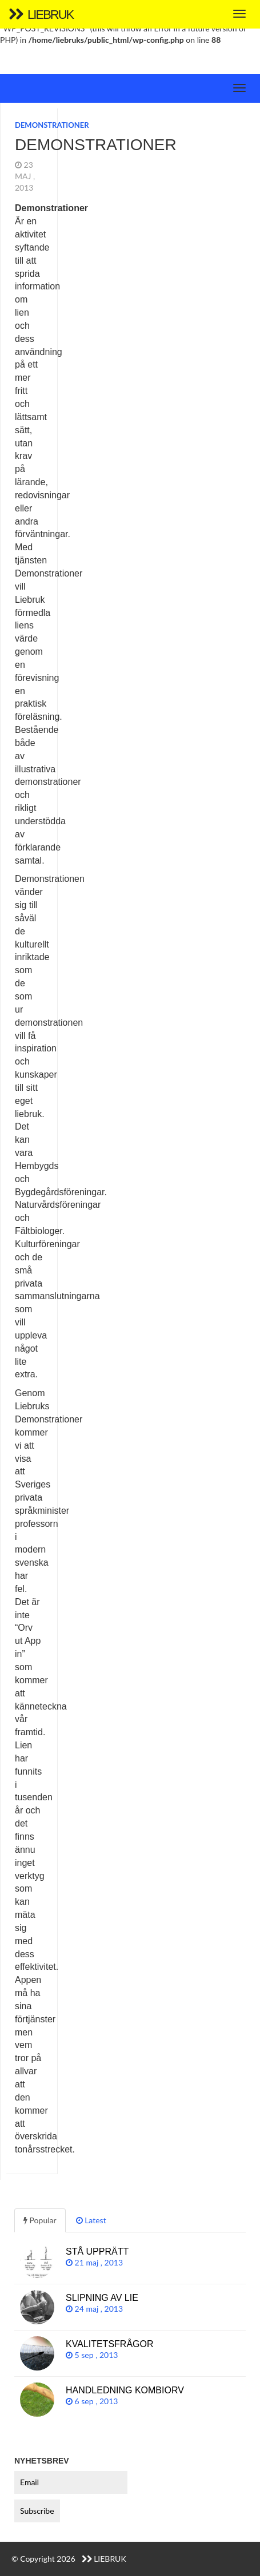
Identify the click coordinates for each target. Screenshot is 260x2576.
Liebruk (41, 14)
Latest (91, 2220)
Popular (40, 2220)
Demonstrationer (52, 125)
